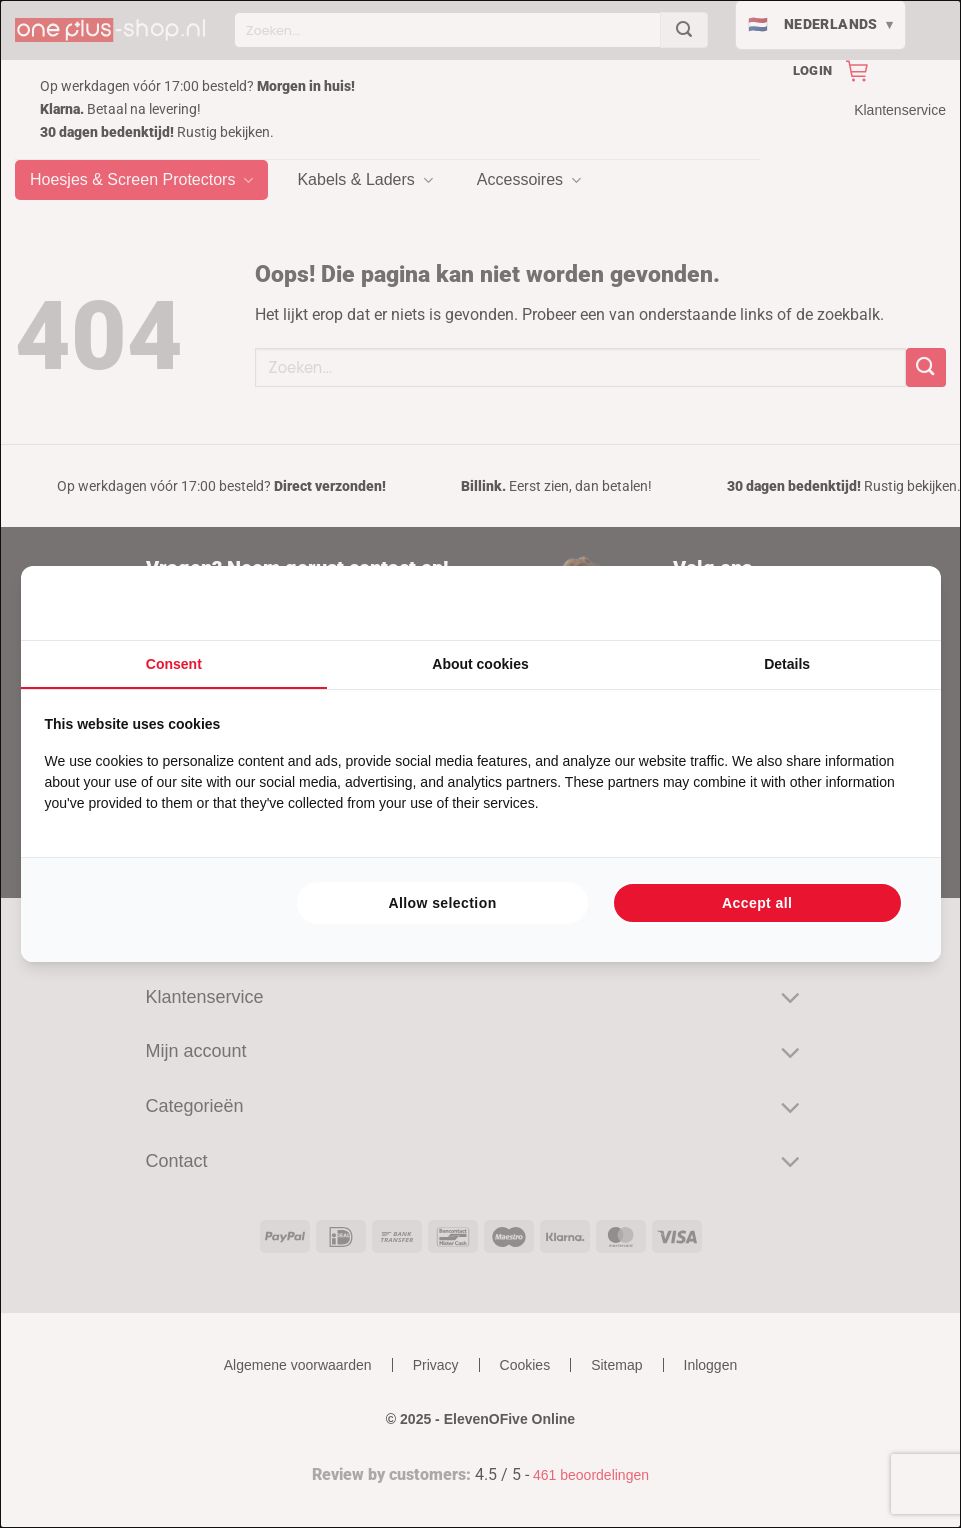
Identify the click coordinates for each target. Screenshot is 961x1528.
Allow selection (442, 903)
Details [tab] (787, 664)
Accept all (757, 903)
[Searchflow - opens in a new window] (892, 603)
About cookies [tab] (480, 664)
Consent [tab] (174, 664)
